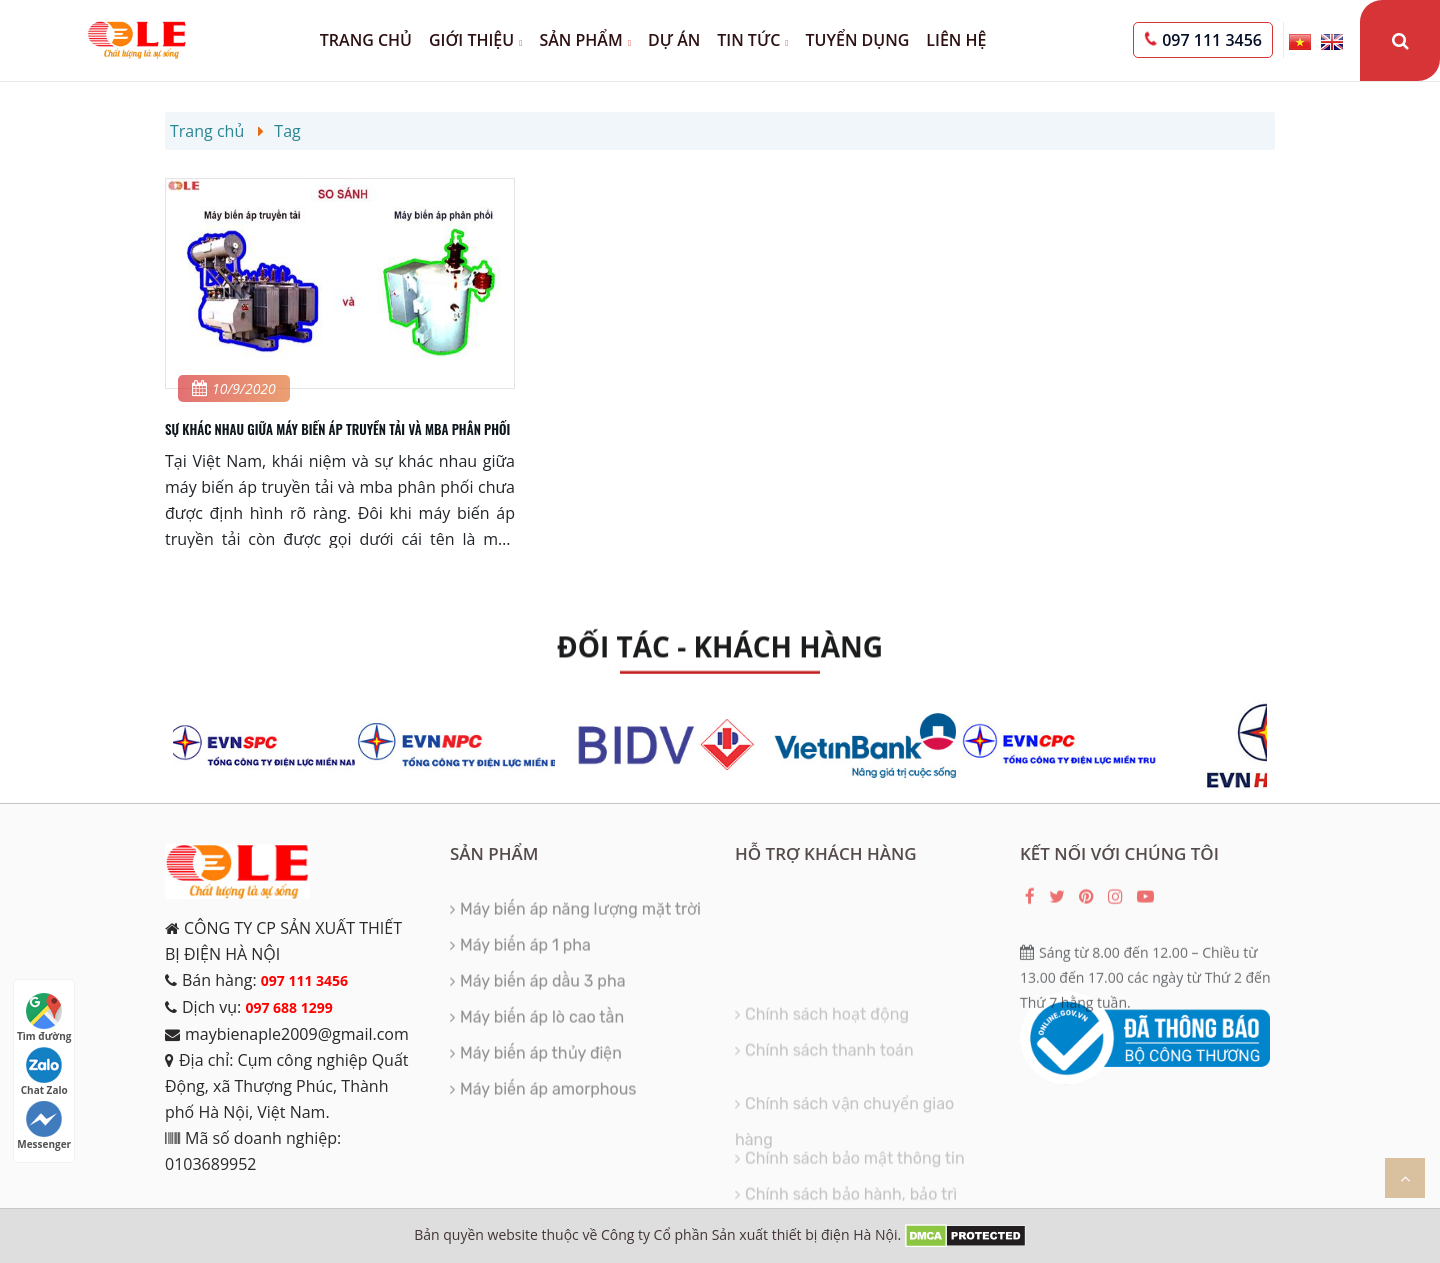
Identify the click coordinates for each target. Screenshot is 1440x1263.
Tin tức (752, 40)
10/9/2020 (234, 388)
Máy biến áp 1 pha (525, 960)
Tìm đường (44, 1018)
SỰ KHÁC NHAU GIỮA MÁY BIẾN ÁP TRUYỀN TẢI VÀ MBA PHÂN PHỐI (337, 429)
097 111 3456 (1212, 40)
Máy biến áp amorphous (548, 1104)
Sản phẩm (585, 40)
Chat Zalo (44, 1072)
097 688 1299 (288, 1007)
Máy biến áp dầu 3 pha (542, 996)
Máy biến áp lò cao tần (542, 1032)
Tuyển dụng (858, 40)
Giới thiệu (475, 40)
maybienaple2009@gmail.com (297, 1034)
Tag (287, 131)
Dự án (674, 40)
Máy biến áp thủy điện (541, 1068)
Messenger (44, 1126)
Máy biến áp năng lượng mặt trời (580, 924)
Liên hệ (956, 40)
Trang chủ (366, 40)
